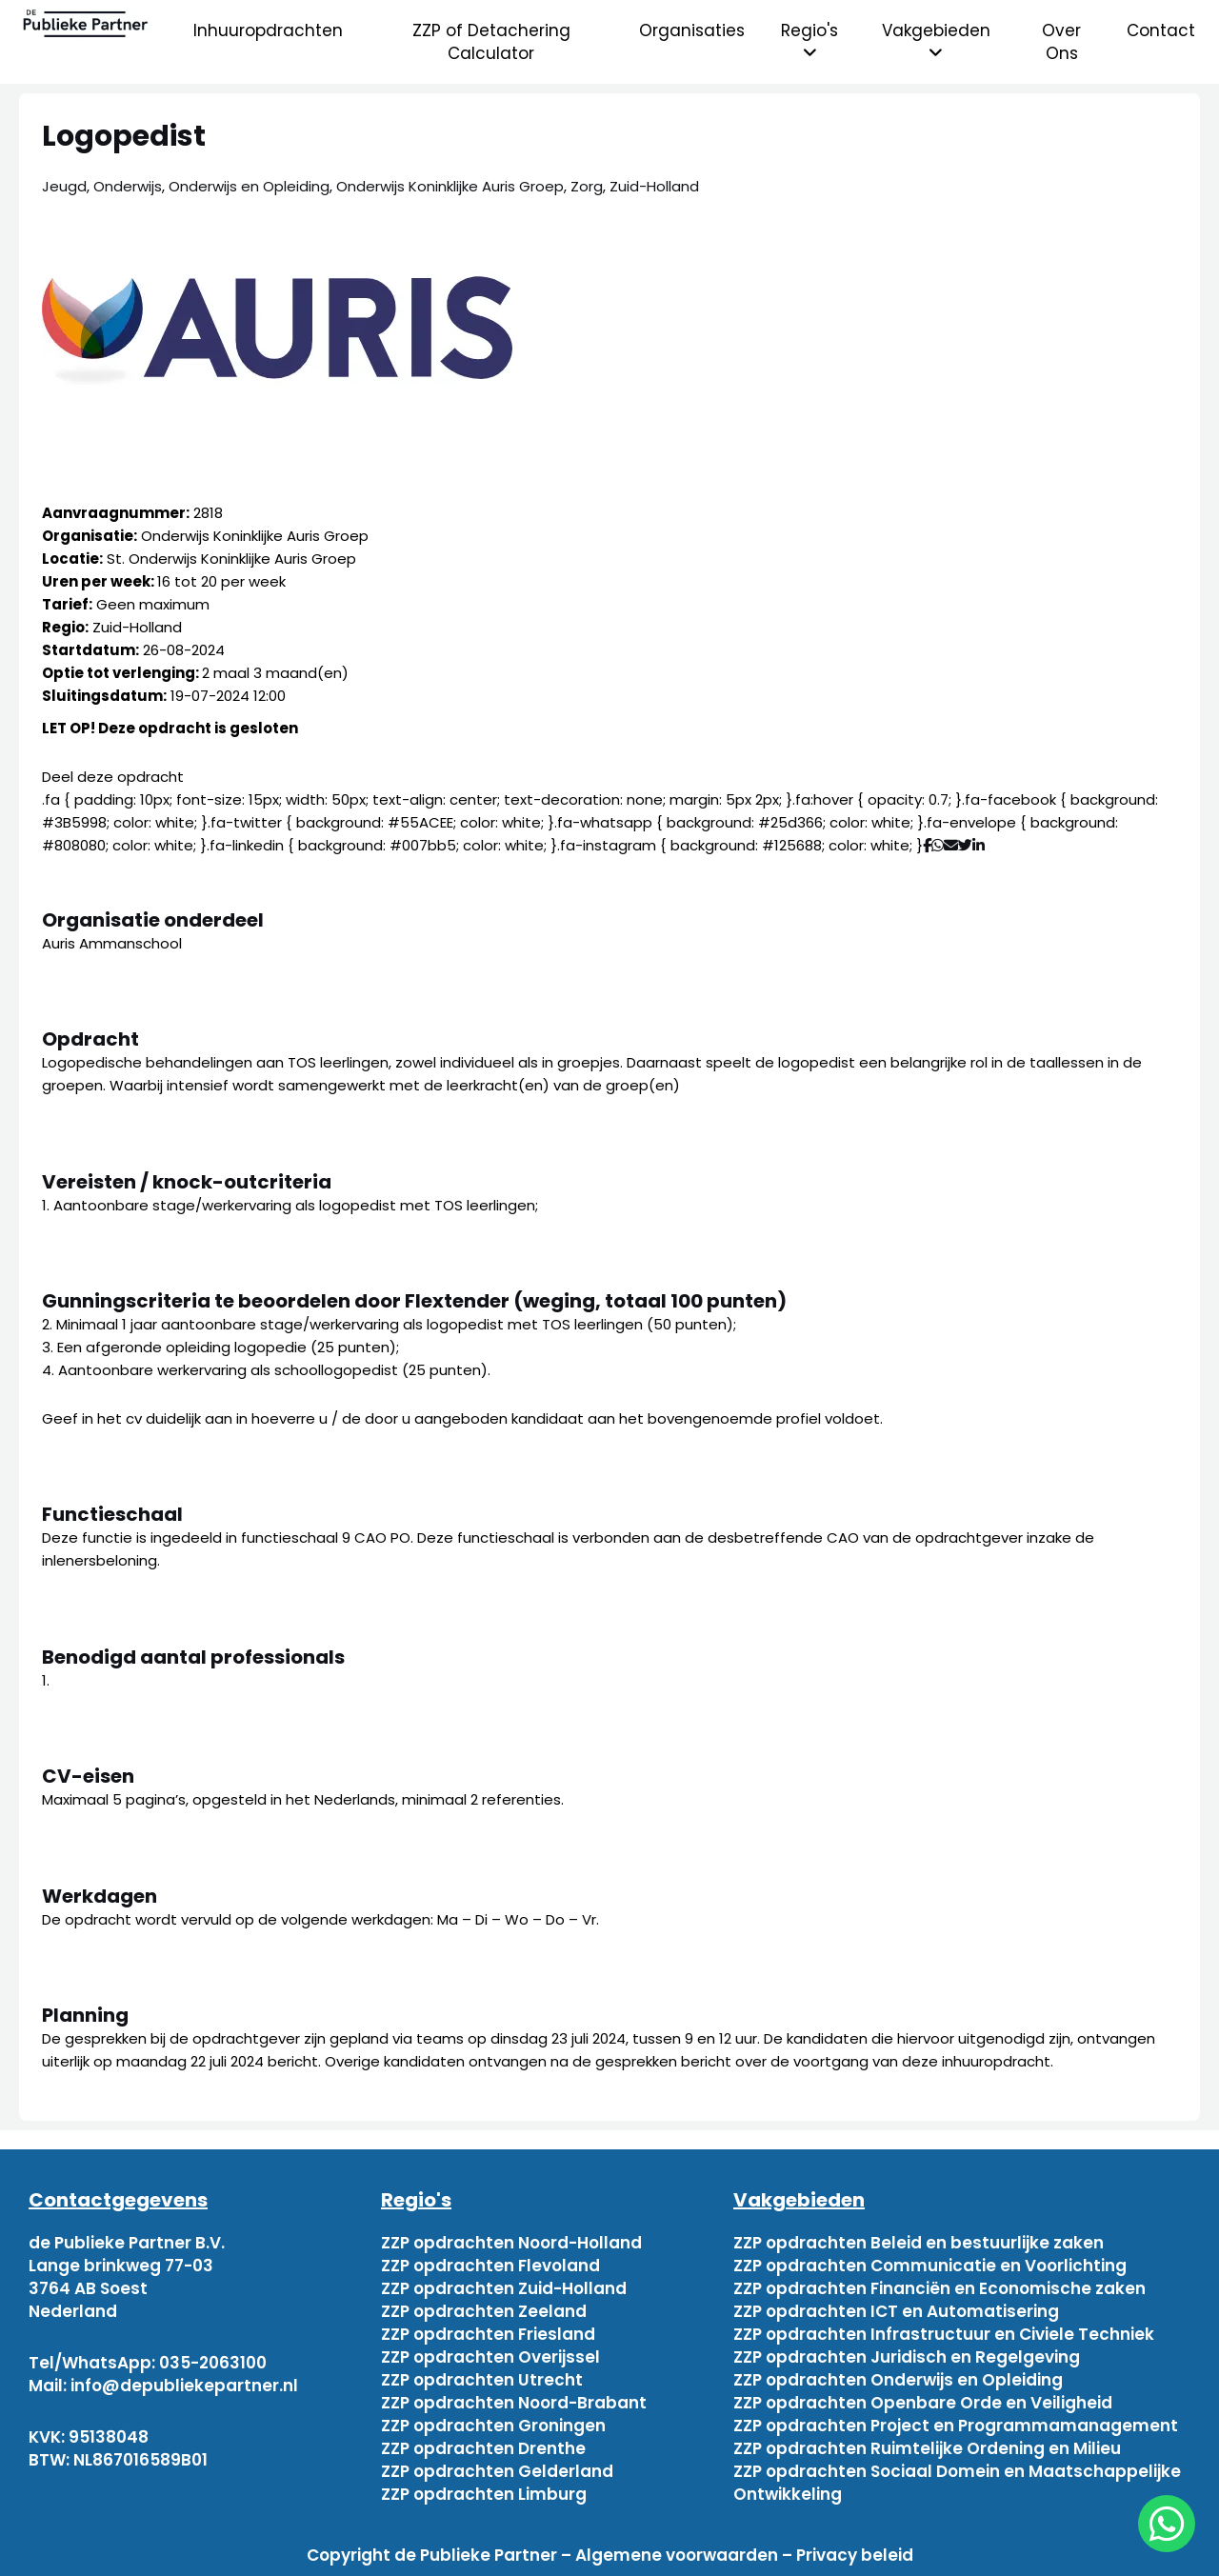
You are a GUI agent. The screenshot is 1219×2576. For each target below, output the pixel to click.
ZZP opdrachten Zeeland (484, 2311)
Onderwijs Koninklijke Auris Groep (450, 186)
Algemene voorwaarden (676, 2555)
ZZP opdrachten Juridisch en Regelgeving (906, 2357)
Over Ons (1061, 42)
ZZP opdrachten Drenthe (483, 2448)
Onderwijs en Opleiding (249, 186)
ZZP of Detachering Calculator (491, 42)
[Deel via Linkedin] (982, 845)
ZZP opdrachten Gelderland (497, 2471)
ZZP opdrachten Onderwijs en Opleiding (898, 2379)
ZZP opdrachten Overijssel (490, 2357)
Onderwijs (127, 186)
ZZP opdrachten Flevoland (490, 2265)
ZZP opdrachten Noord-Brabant (514, 2402)
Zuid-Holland (654, 186)
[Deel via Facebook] (927, 845)
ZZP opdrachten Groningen (493, 2425)
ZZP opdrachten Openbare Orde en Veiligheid (922, 2402)
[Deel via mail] (951, 845)
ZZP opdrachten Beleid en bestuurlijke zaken (918, 2242)
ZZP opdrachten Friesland (488, 2334)
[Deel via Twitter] (965, 845)
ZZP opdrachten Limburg (484, 2494)
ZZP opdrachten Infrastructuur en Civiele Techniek (943, 2334)
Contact (1161, 30)
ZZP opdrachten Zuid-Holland (504, 2288)
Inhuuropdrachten (268, 30)
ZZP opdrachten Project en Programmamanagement (955, 2425)
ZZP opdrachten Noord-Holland (511, 2242)
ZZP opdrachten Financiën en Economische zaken (939, 2288)
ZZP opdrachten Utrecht (482, 2379)
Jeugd (64, 186)
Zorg (586, 186)
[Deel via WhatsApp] (937, 845)
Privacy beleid (854, 2555)
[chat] (1166, 2523)
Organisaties (692, 30)
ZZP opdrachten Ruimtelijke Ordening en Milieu (927, 2448)
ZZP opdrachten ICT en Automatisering (896, 2311)
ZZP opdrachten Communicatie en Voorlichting (930, 2265)
